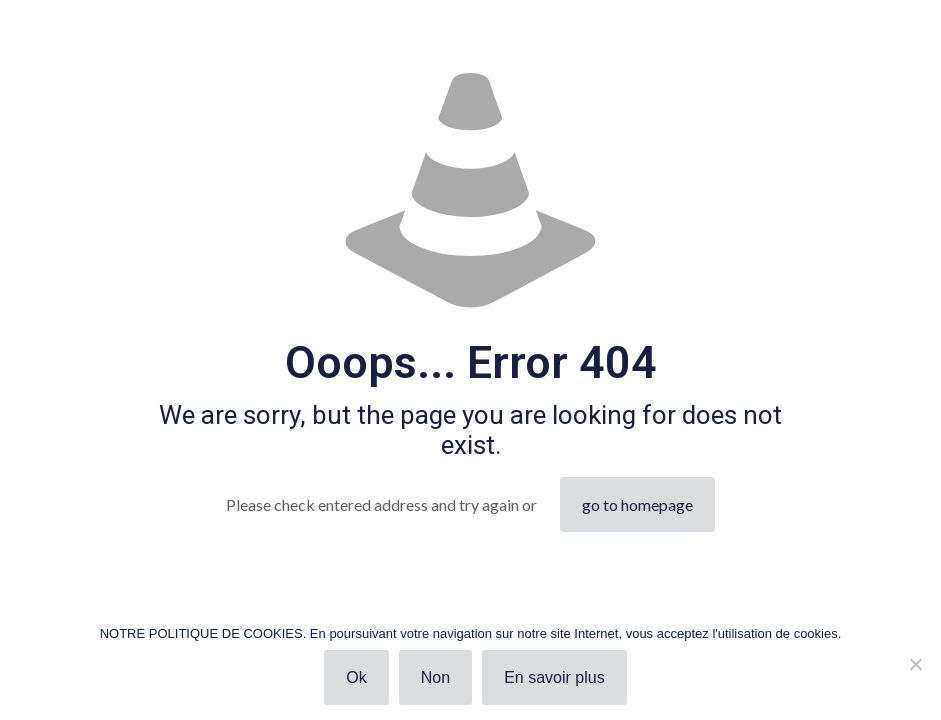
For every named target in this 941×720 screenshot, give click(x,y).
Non (435, 677)
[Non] (916, 664)
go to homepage (637, 504)
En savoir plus (554, 677)
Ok (356, 677)
